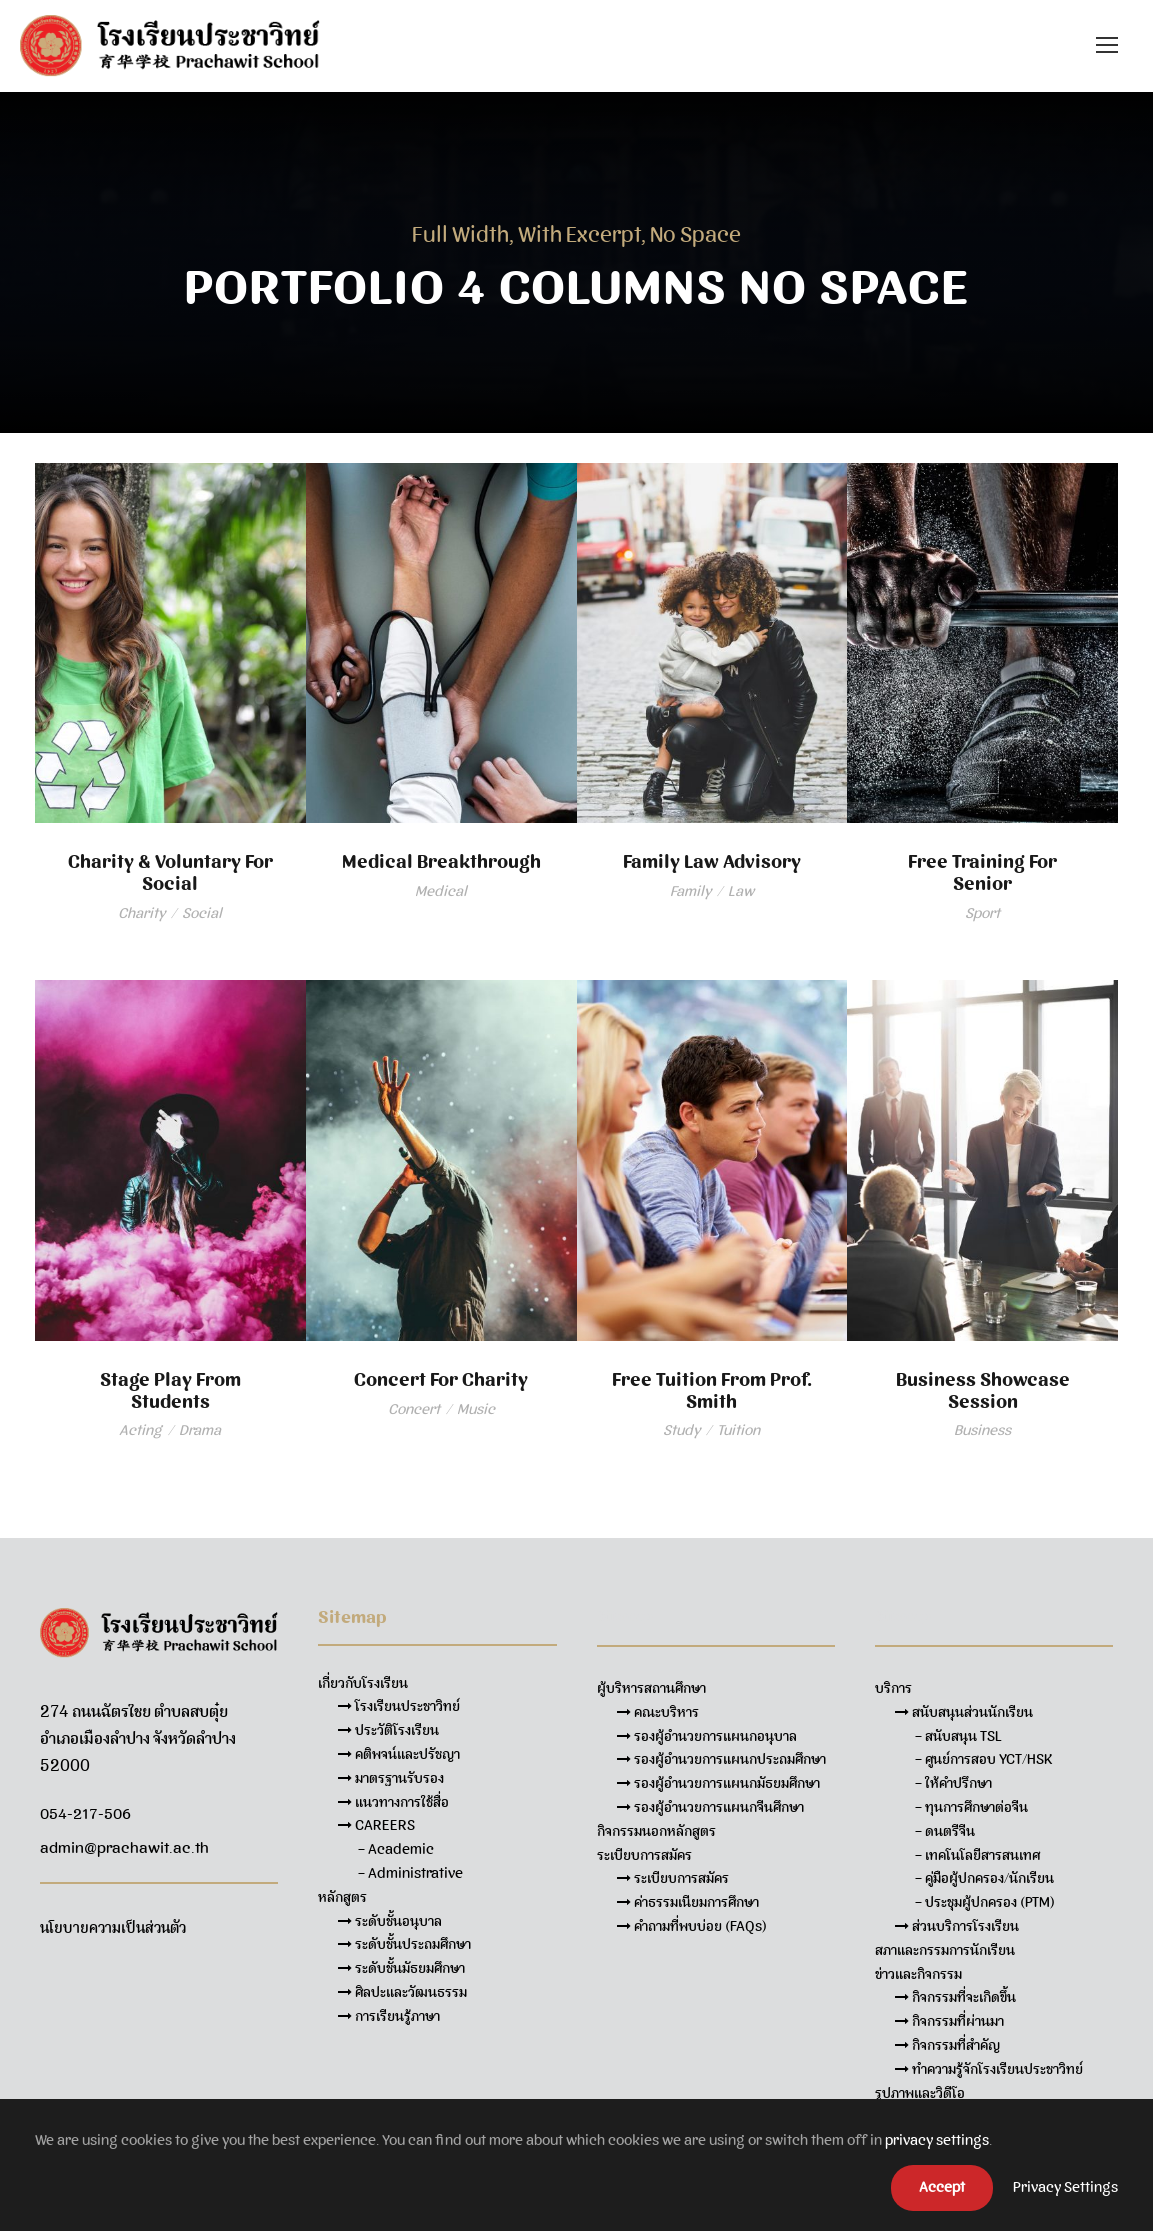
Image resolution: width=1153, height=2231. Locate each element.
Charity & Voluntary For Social (170, 872)
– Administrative (410, 1873)
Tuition (738, 1430)
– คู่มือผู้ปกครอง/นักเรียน (984, 1878)
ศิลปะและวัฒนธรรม (402, 1992)
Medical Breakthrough (441, 861)
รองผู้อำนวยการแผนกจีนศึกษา (710, 1807)
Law (741, 891)
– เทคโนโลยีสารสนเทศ (977, 1855)
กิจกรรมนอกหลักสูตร (656, 1831)
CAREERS (376, 1825)
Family (690, 891)
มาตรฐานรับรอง (391, 1778)
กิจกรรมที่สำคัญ (947, 2045)
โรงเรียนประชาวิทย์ (399, 1706)
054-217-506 (85, 1814)
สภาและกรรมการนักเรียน (945, 1950)
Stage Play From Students (170, 1390)
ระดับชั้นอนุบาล (390, 1921)
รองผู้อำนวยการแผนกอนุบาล (707, 1736)
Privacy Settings (1065, 2187)
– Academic (396, 1849)
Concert (414, 1409)
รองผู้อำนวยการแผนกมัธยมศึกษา (718, 1783)
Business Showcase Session (983, 1390)
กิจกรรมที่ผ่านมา (949, 2021)
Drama (200, 1430)
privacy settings (937, 2140)
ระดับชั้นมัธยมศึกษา (401, 1968)
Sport (982, 913)
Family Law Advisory (712, 861)
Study (681, 1430)
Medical (441, 891)
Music (476, 1409)
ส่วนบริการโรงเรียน (957, 1926)
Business (982, 1430)
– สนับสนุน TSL (958, 1736)
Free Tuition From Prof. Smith (712, 1390)
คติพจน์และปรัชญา (399, 1754)
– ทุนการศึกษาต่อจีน (971, 1807)
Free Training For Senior (982, 872)
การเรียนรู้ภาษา (389, 2016)
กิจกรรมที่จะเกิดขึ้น (955, 1997)
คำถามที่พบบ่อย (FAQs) (692, 1926)
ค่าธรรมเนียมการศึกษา (688, 1902)
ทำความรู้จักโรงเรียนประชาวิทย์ (989, 2069)
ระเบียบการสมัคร (673, 1878)
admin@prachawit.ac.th (124, 1848)
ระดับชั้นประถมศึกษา (404, 1944)
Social (202, 913)
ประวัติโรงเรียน (388, 1730)
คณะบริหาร (658, 1712)
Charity (141, 913)
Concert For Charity (441, 1379)
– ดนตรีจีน (945, 1831)
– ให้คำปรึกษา (953, 1783)
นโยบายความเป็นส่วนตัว (113, 1928)
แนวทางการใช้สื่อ (393, 1802)
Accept (942, 2187)
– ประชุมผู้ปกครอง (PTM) (985, 1902)
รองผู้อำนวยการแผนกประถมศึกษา (721, 1759)
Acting (140, 1430)
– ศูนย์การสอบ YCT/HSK (984, 1759)
